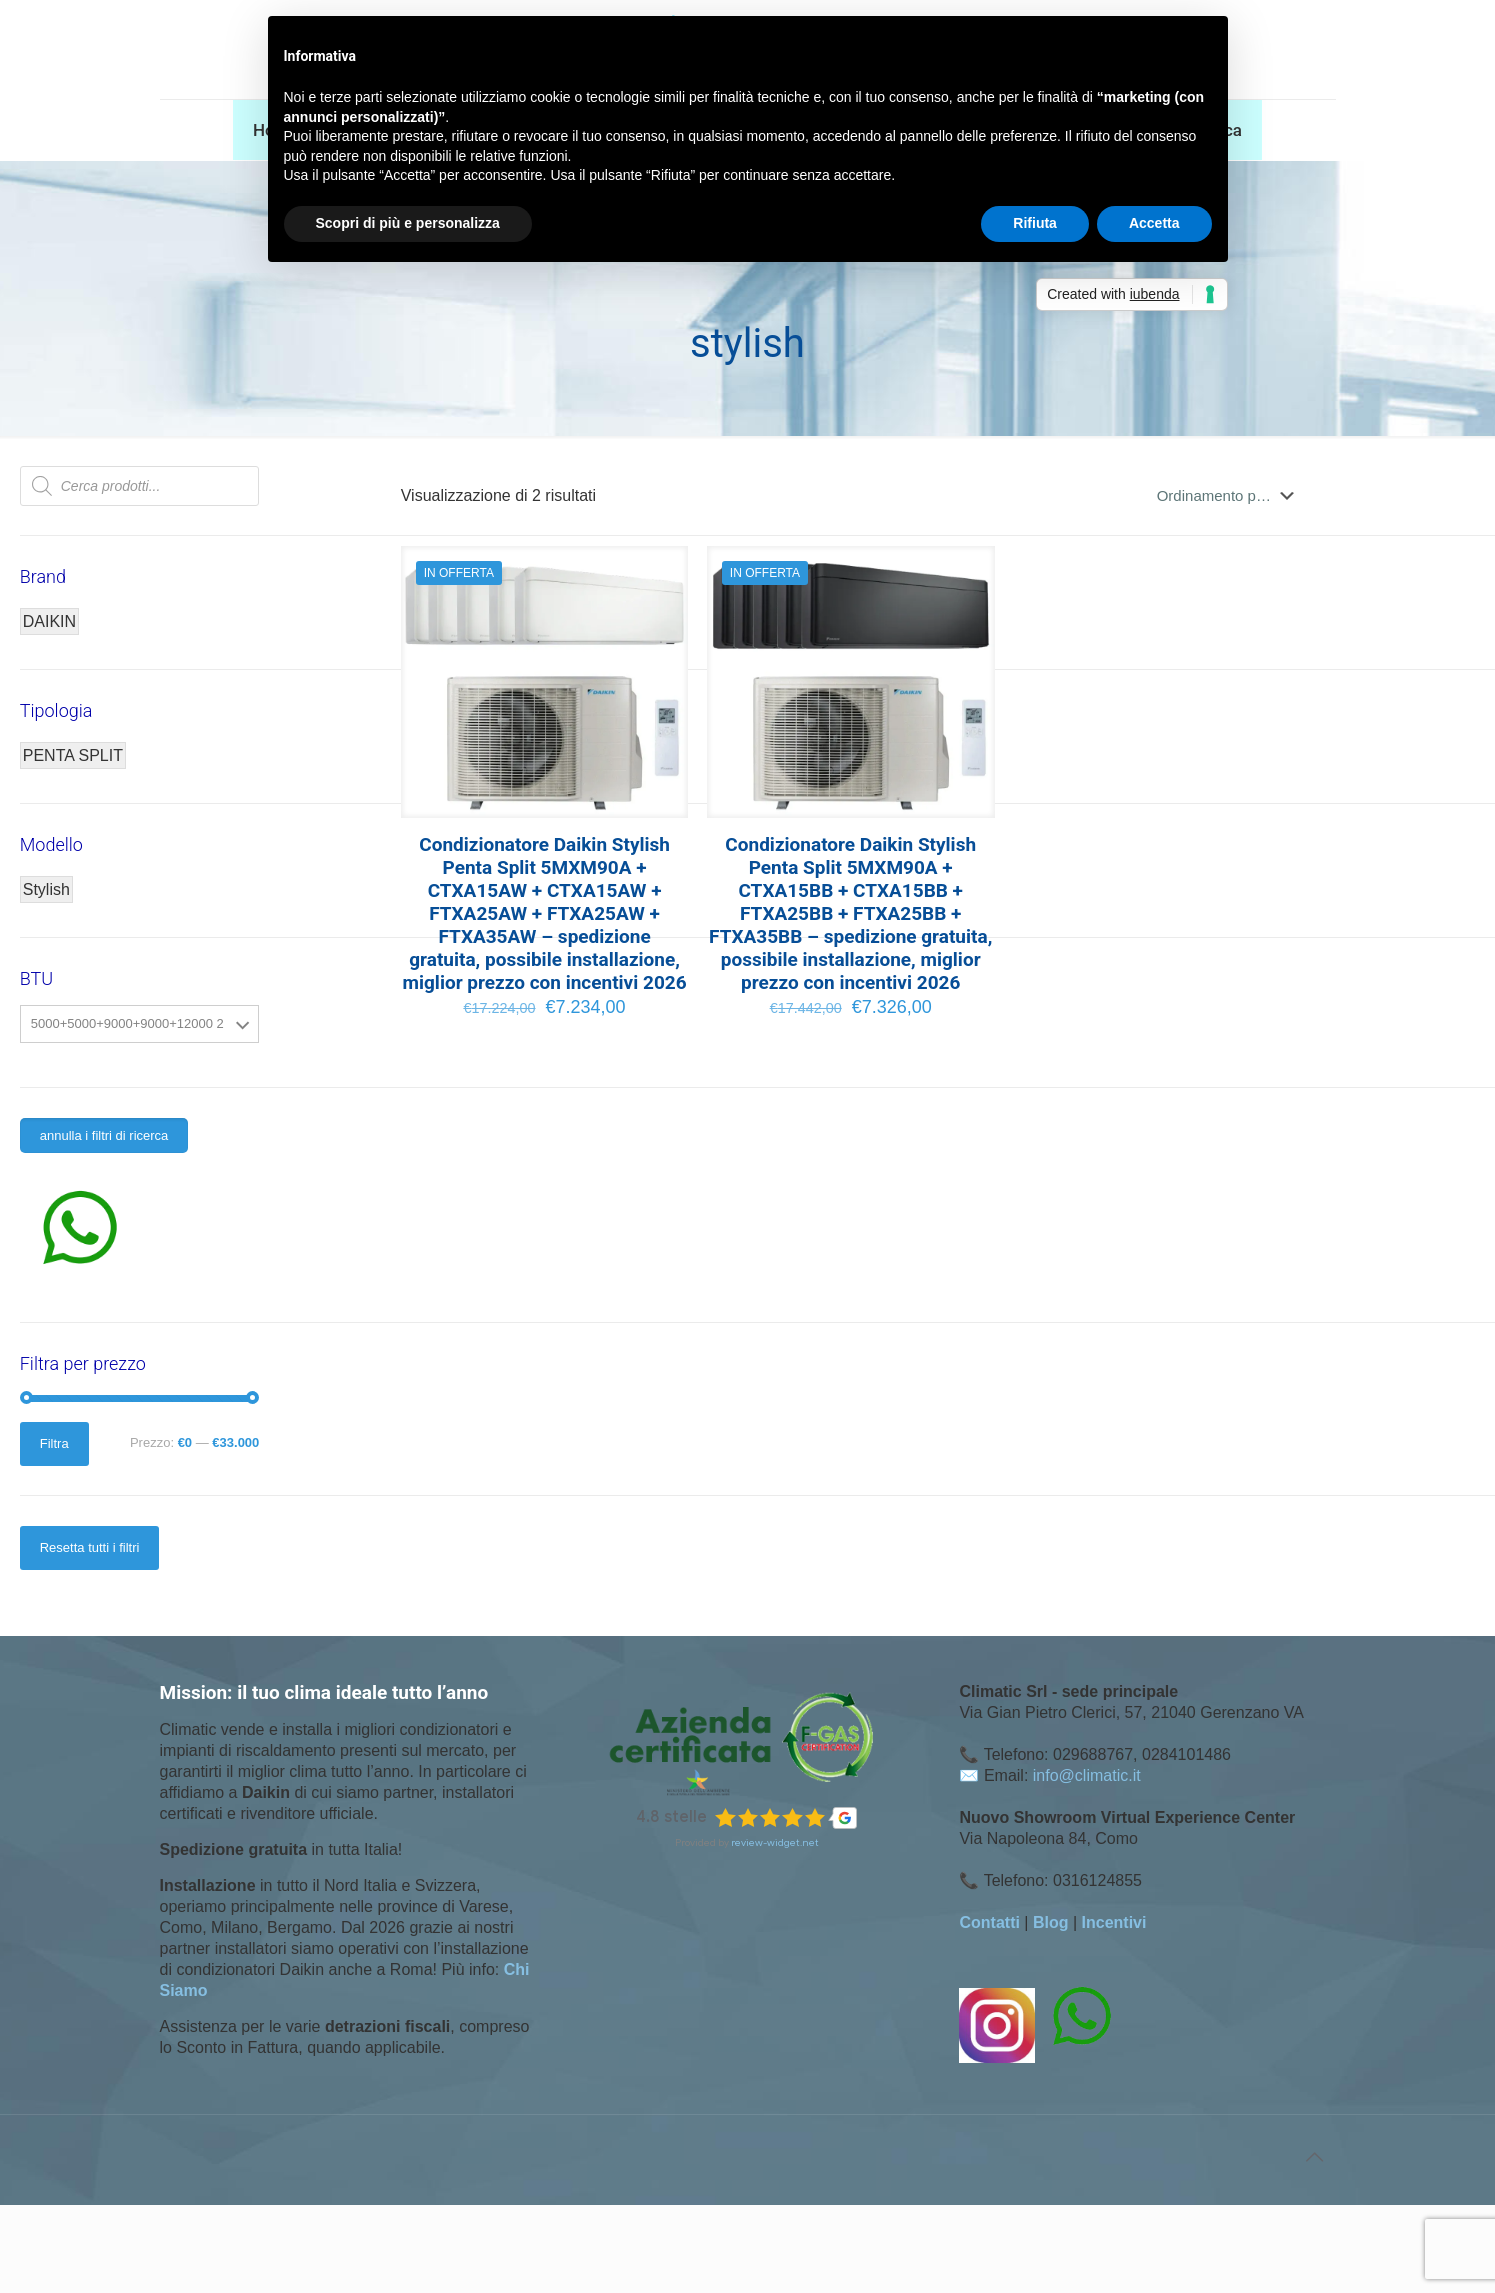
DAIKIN (49, 621)
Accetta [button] (1154, 223)
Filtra (54, 1443)
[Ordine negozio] (1229, 496)
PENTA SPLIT (73, 755)
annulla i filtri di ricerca (104, 1135)
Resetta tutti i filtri (90, 1547)
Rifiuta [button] (1035, 223)
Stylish (46, 889)
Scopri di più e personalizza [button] (408, 223)
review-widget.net (775, 1842)
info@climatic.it (1087, 1775)
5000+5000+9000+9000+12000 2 (127, 1023)
